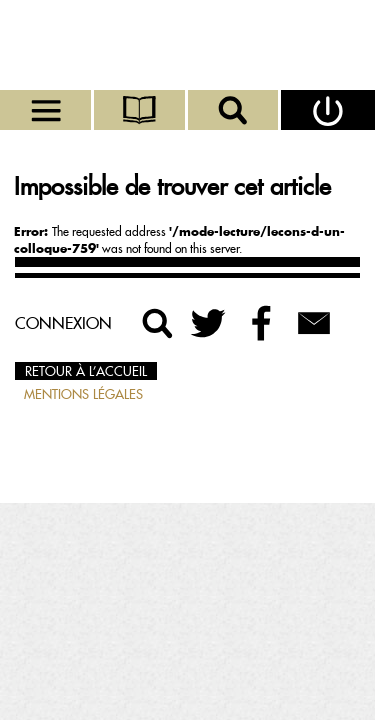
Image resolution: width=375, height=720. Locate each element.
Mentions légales (83, 394)
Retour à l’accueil (86, 371)
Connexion (63, 323)
